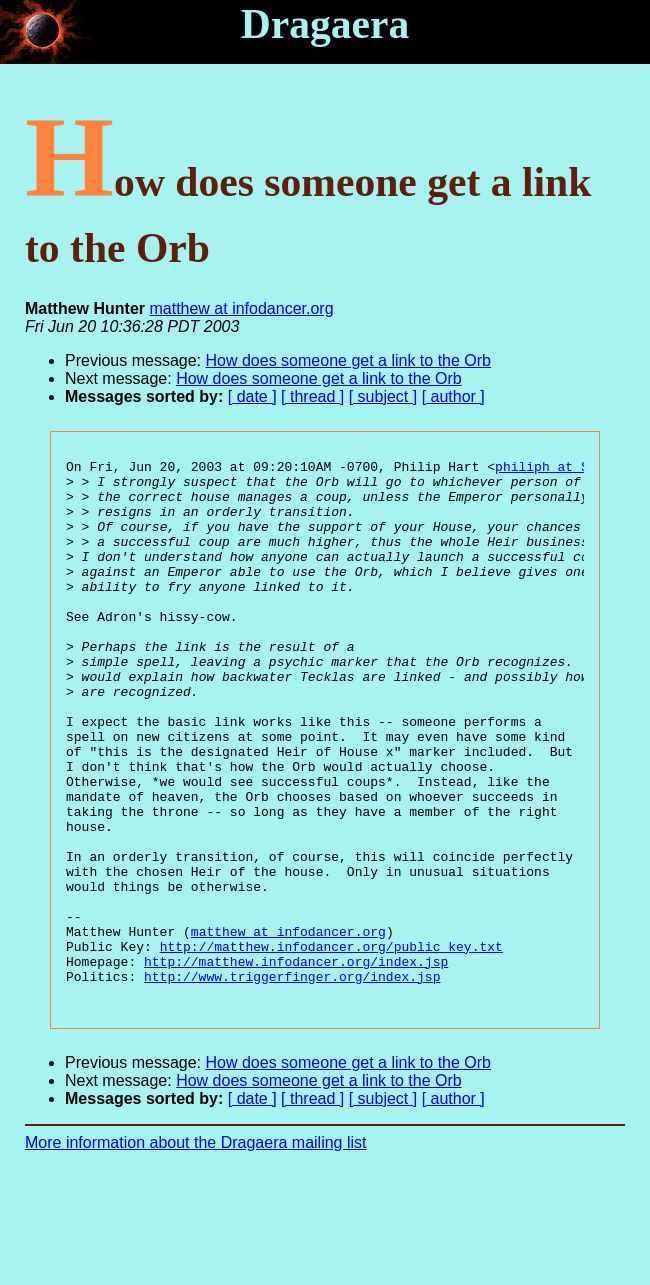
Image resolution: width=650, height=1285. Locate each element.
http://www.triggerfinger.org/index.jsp (292, 1081)
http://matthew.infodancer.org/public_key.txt (331, 1045)
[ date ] (252, 396)
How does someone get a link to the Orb (349, 360)
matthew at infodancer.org (241, 308)
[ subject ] (383, 396)
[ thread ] (312, 396)
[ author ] (453, 396)
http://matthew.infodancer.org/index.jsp (296, 1063)
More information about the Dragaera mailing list (196, 1250)
